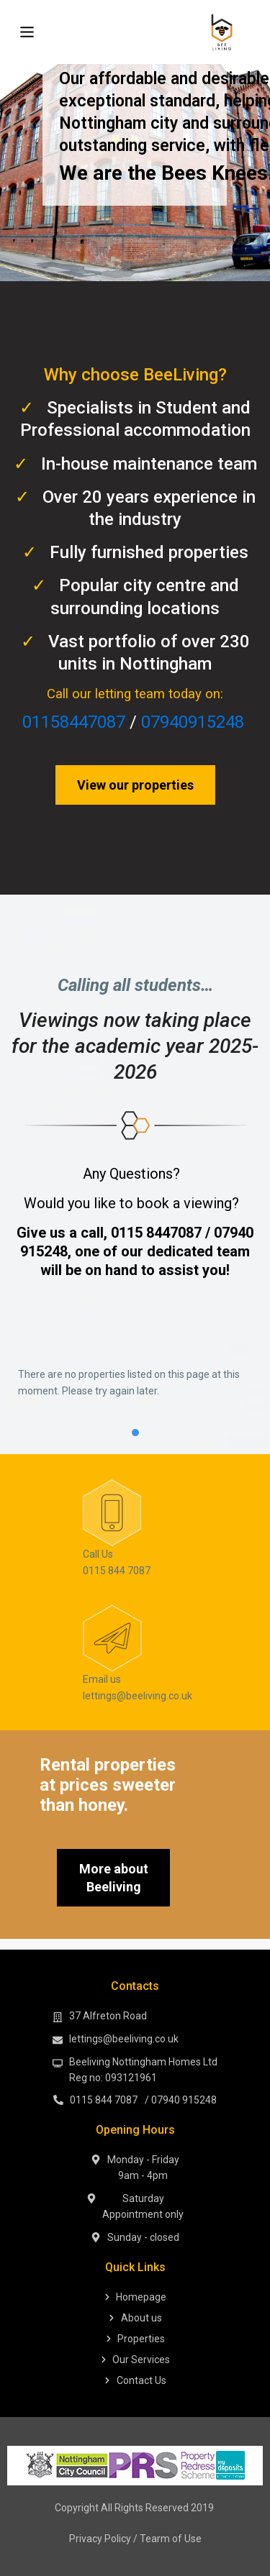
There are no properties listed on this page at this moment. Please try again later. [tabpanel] (129, 1383)
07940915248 (192, 722)
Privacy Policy (100, 2538)
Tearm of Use (171, 2538)
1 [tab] (135, 1432)
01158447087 (73, 722)
